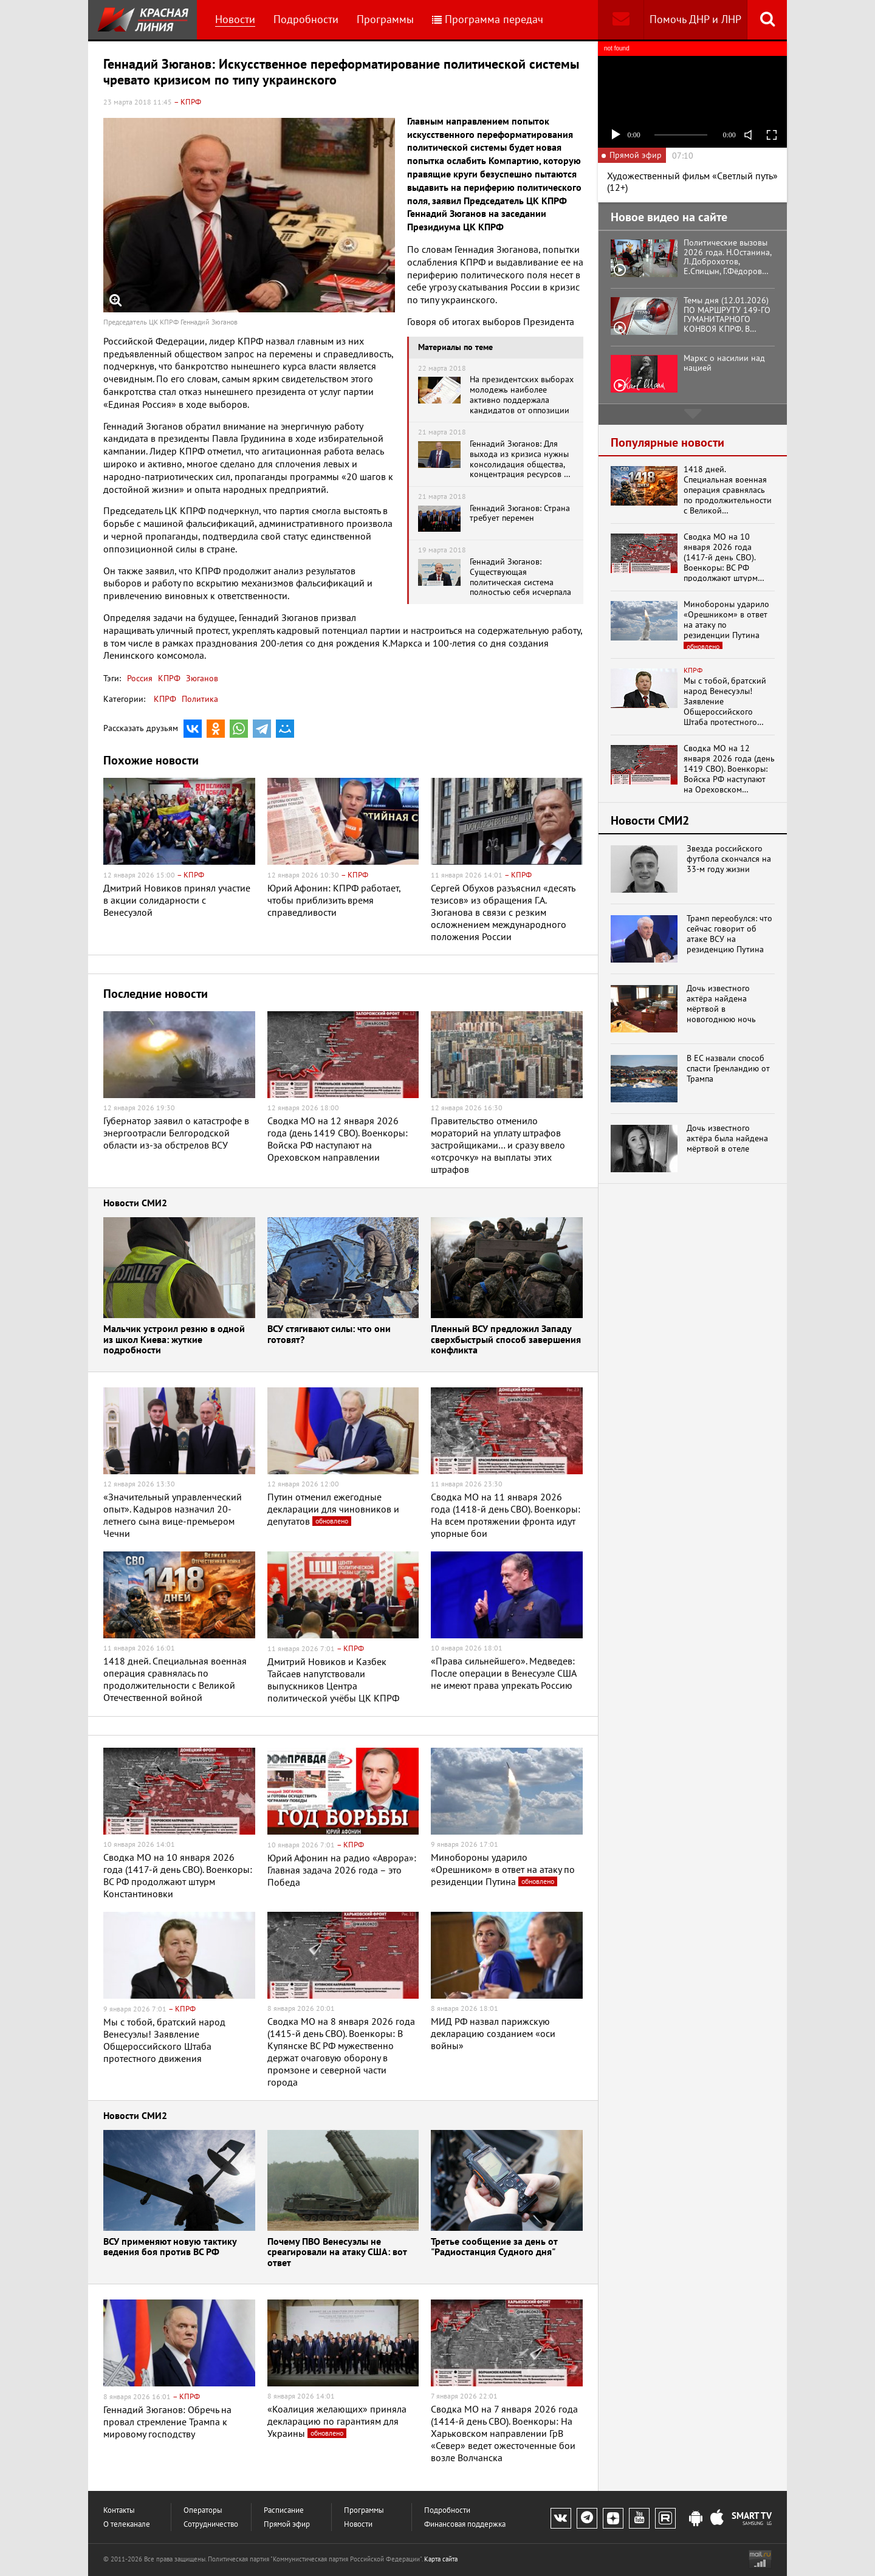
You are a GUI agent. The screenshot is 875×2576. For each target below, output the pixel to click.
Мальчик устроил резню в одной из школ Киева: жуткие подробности (174, 1340)
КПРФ (168, 678)
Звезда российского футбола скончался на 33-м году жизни (729, 858)
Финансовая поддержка (465, 2524)
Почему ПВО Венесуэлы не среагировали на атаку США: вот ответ (337, 2253)
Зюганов (201, 678)
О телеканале (126, 2524)
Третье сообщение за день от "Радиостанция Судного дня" (494, 2247)
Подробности (305, 19)
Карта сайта (441, 2559)
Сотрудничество (211, 2524)
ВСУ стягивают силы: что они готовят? (329, 1334)
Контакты (119, 2510)
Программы (385, 19)
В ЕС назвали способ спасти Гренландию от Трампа (728, 1068)
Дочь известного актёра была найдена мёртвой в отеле (727, 1138)
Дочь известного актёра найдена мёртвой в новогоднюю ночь (721, 1003)
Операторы (203, 2510)
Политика (200, 698)
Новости (235, 19)
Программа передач (487, 19)
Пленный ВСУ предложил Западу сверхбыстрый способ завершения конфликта (506, 1340)
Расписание (284, 2510)
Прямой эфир (287, 2524)
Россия (140, 678)
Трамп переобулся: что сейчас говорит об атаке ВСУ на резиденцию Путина (729, 933)
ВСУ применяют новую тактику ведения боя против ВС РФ (169, 2247)
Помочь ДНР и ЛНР (695, 19)
